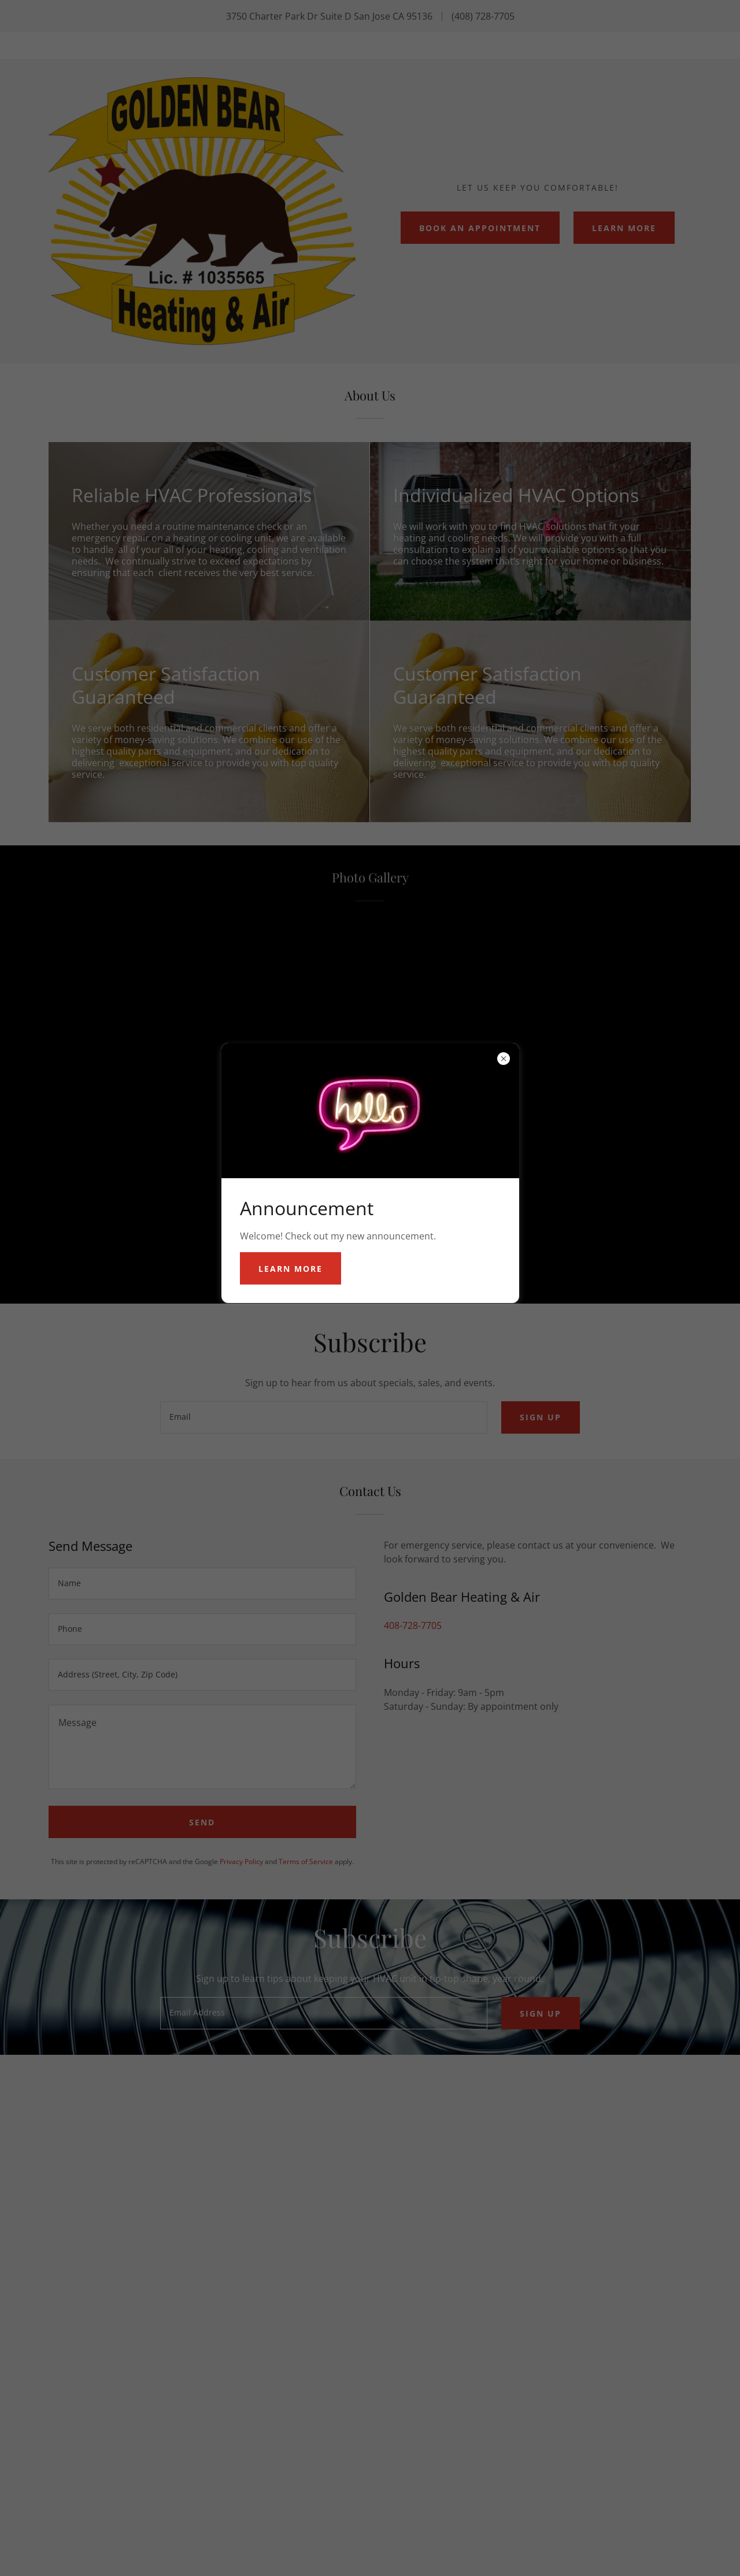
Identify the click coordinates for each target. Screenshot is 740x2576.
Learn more (290, 1268)
